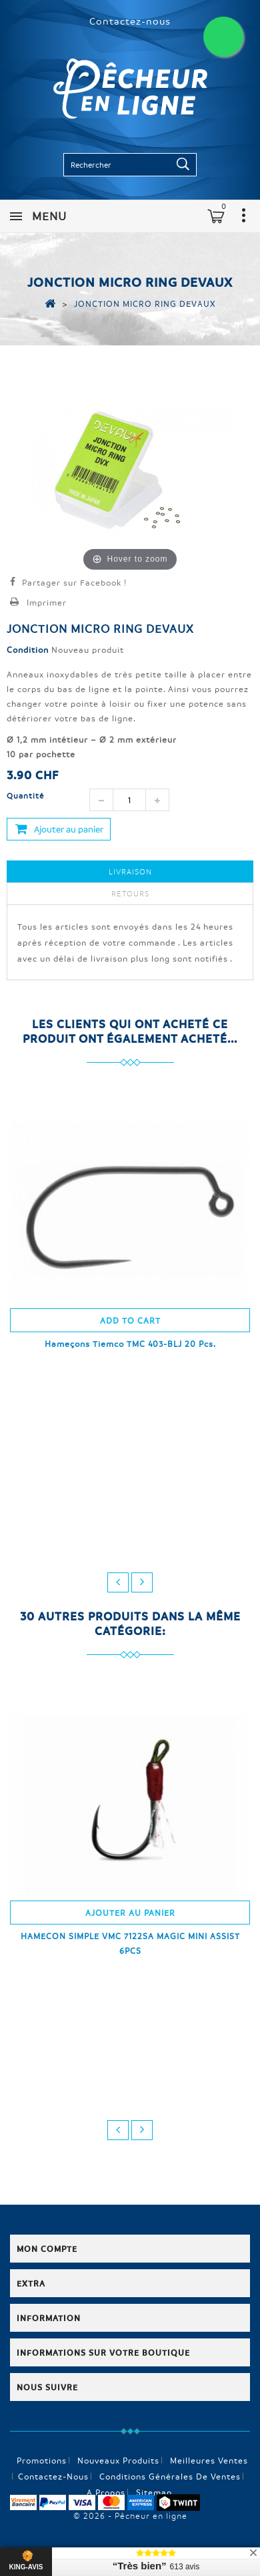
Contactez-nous (130, 21)
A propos (106, 2492)
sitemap (154, 2492)
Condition (28, 649)
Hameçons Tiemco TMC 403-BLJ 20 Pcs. (130, 1343)
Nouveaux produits (118, 2460)
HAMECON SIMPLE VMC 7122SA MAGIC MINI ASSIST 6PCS (130, 1943)
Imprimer (47, 602)
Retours (130, 893)
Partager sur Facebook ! (74, 582)
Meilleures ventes (209, 2460)
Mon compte (47, 2248)
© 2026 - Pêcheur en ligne (130, 2515)
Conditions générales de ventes (170, 2476)
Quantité (25, 796)
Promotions (42, 2460)
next (142, 1582)
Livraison (130, 871)
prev (118, 1582)
